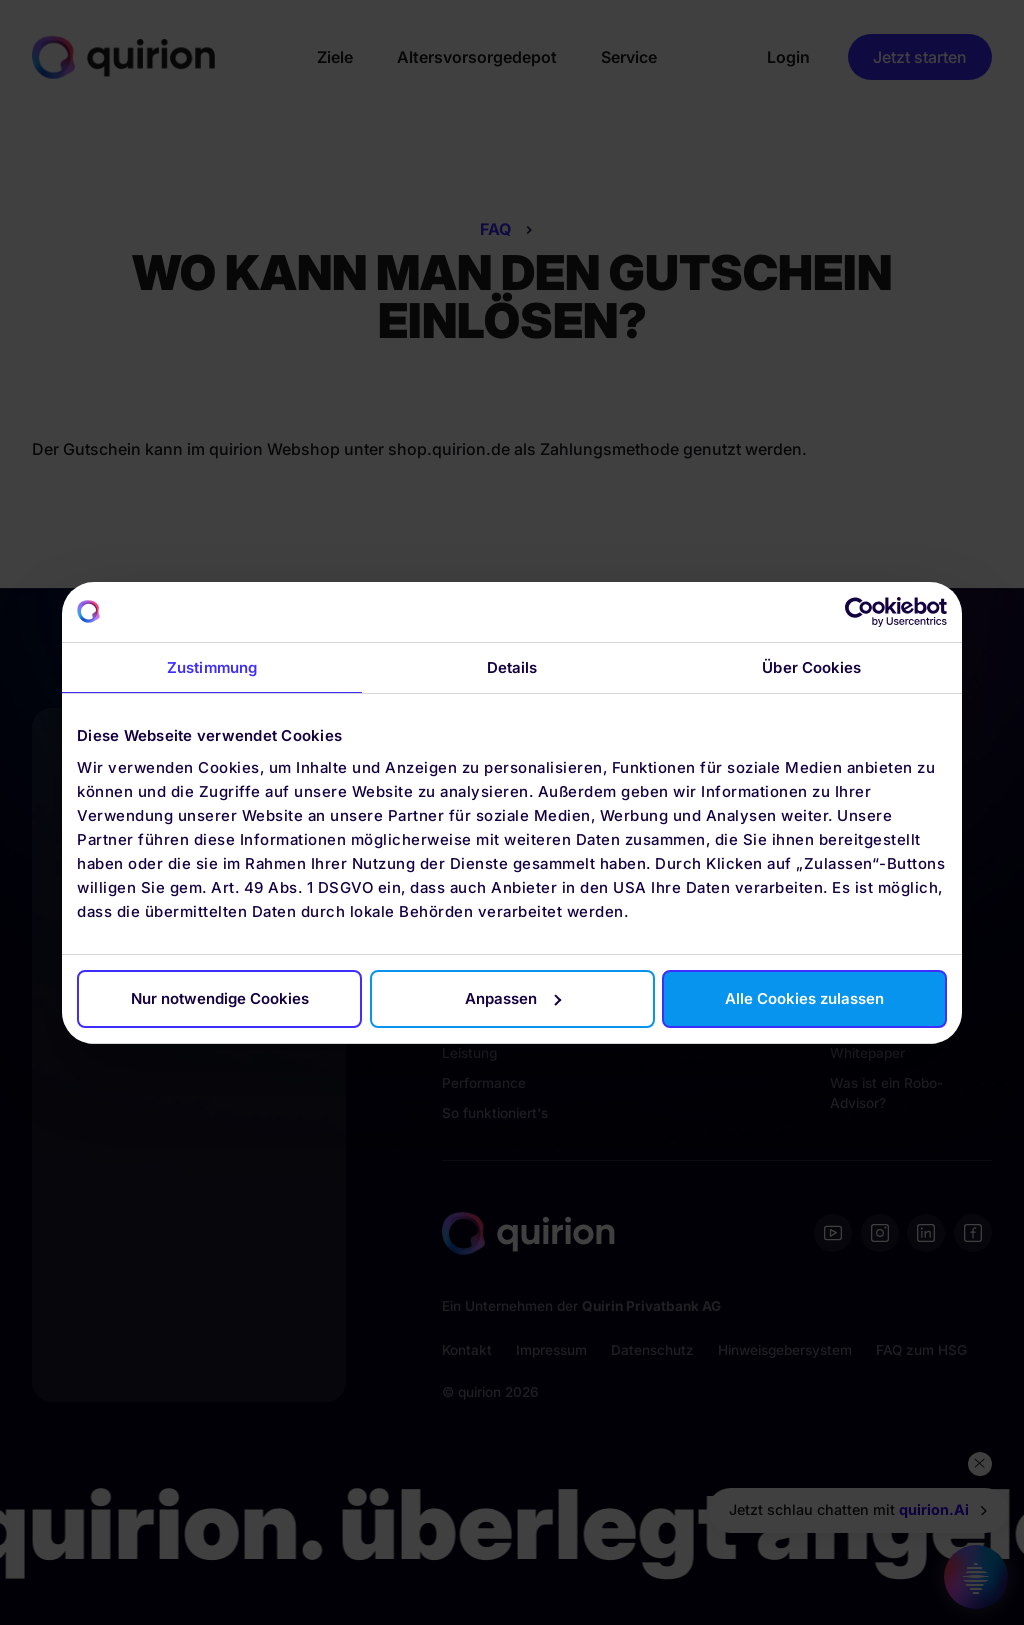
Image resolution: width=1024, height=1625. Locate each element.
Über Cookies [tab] (811, 667)
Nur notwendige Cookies (220, 998)
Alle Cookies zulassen (804, 998)
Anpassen (513, 998)
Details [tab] (512, 667)
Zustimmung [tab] (212, 667)
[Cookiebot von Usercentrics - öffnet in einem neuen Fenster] (859, 612)
